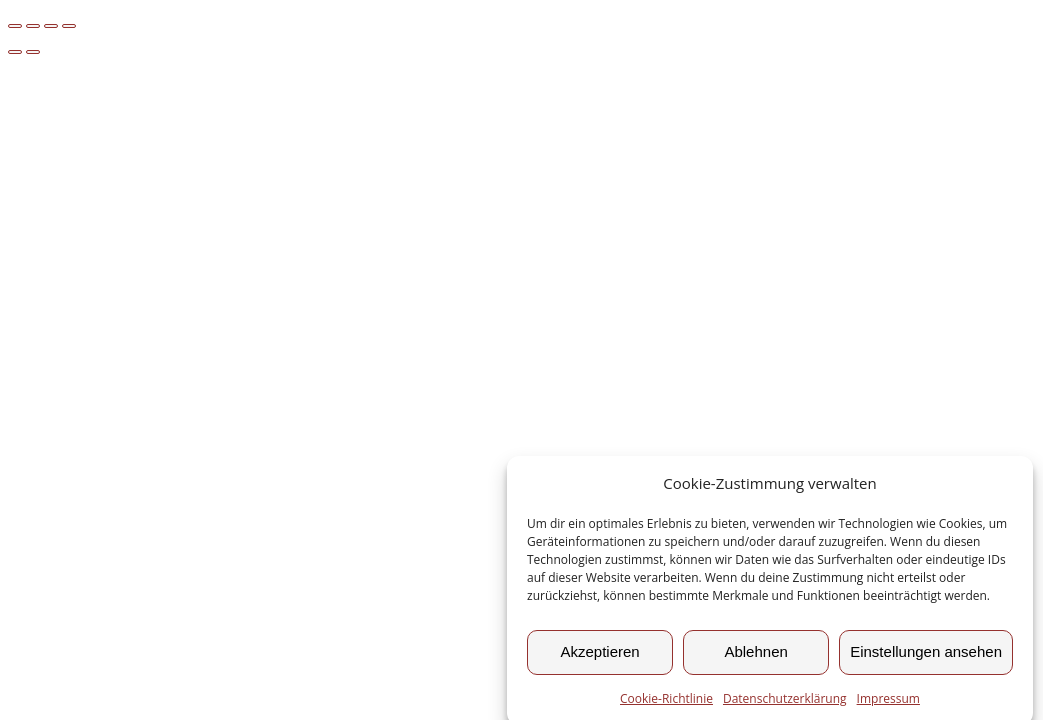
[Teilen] (51, 26)
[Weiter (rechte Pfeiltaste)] (33, 52)
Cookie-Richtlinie (666, 703)
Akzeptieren (599, 656)
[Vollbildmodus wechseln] (33, 26)
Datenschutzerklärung (785, 703)
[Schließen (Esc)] (69, 26)
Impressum (888, 703)
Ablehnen (755, 656)
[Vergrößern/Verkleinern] (15, 26)
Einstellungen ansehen (926, 656)
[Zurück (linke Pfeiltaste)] (15, 52)
